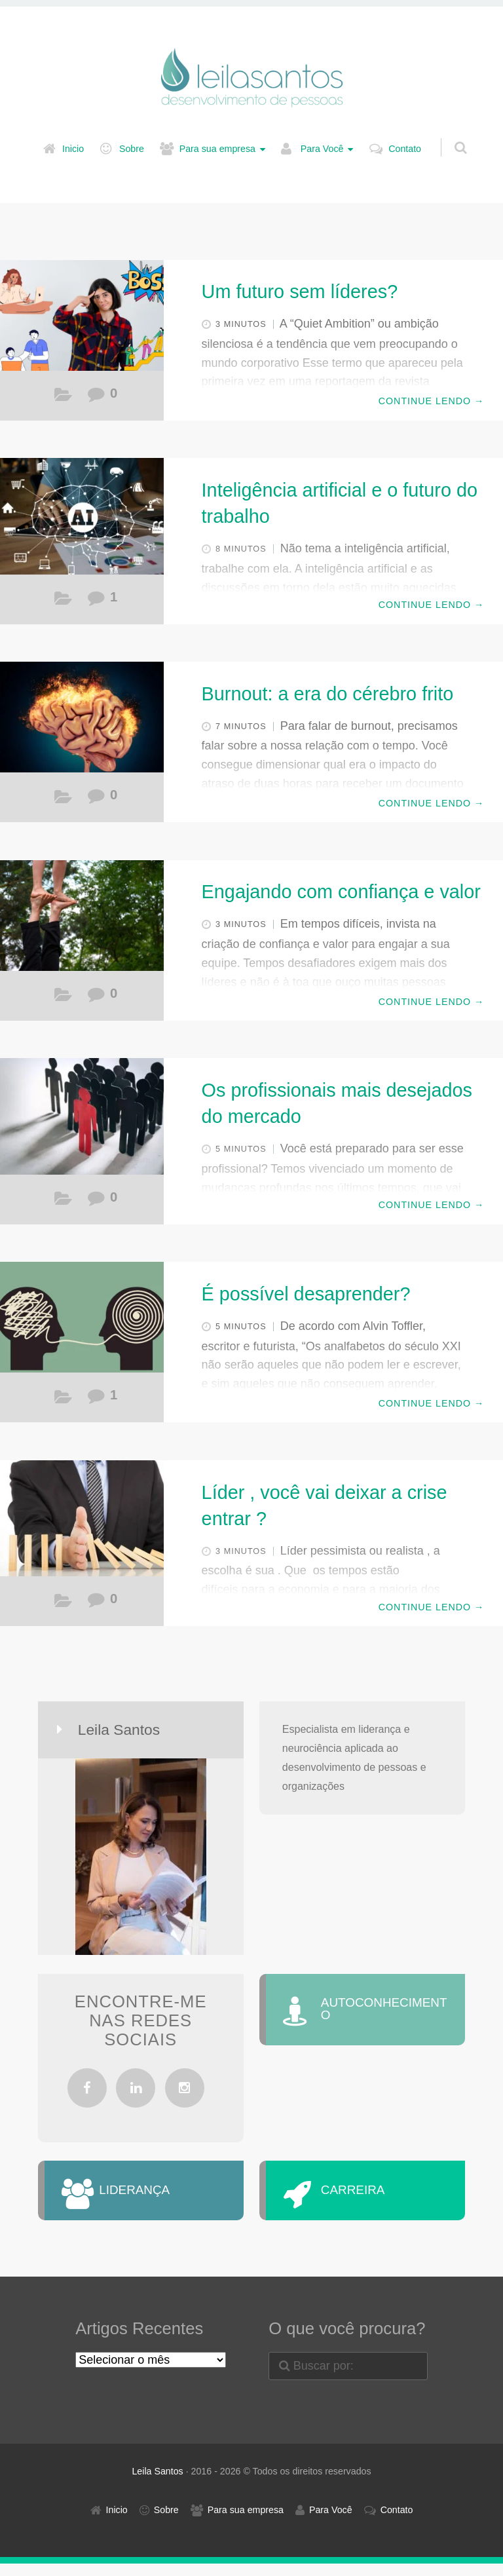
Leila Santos (157, 2483)
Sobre (131, 148)
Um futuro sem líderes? (300, 291)
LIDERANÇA (152, 2197)
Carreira (63, 398)
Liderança (63, 998)
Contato (404, 148)
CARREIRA (370, 2197)
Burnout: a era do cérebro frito (328, 693)
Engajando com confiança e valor (341, 891)
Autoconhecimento (63, 799)
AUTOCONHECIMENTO (387, 2016)
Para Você (322, 148)
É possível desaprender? (306, 1293)
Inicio (73, 148)
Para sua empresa (217, 148)
